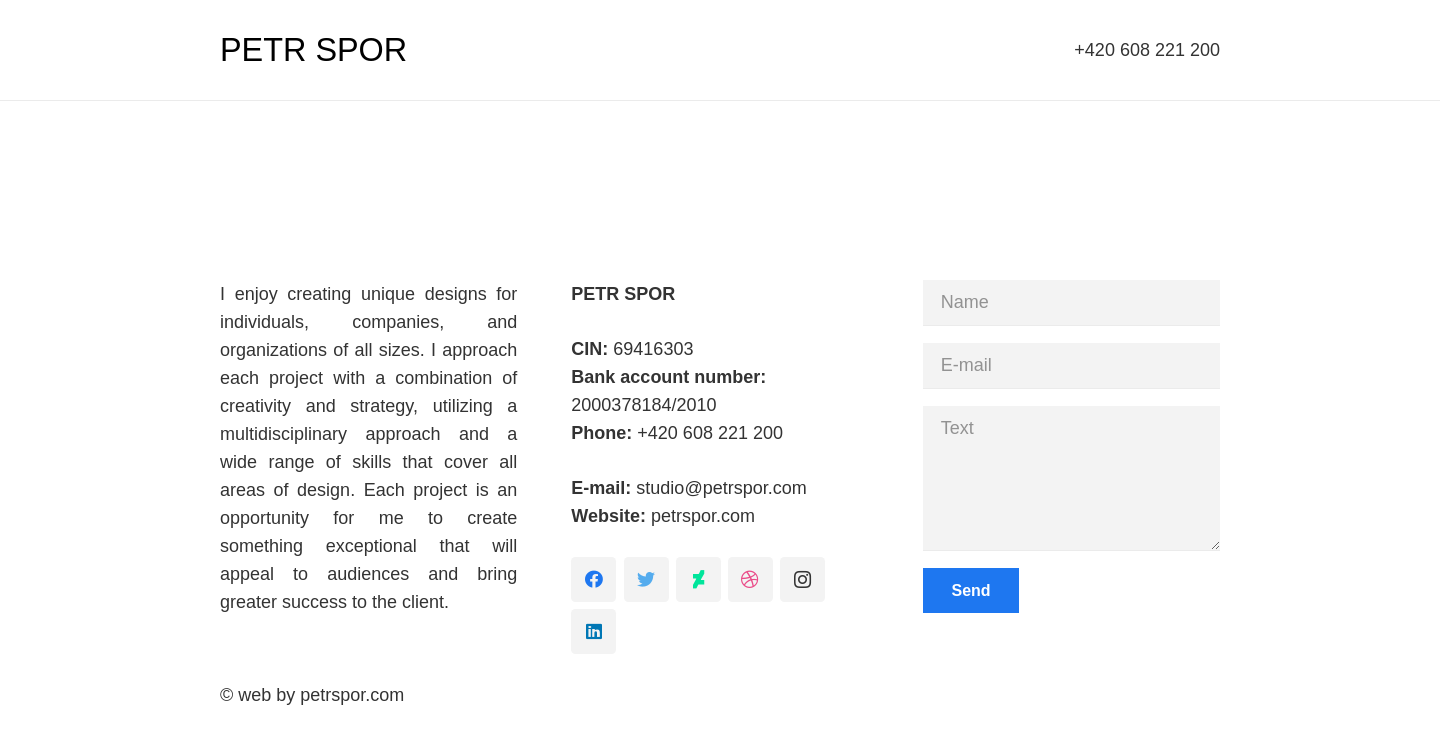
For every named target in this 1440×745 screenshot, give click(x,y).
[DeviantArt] (698, 579)
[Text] (1071, 478)
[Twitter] (646, 579)
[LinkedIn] (593, 631)
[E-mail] (1071, 365)
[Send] (971, 590)
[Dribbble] (750, 579)
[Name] (1071, 302)
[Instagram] (802, 579)
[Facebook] (593, 579)
